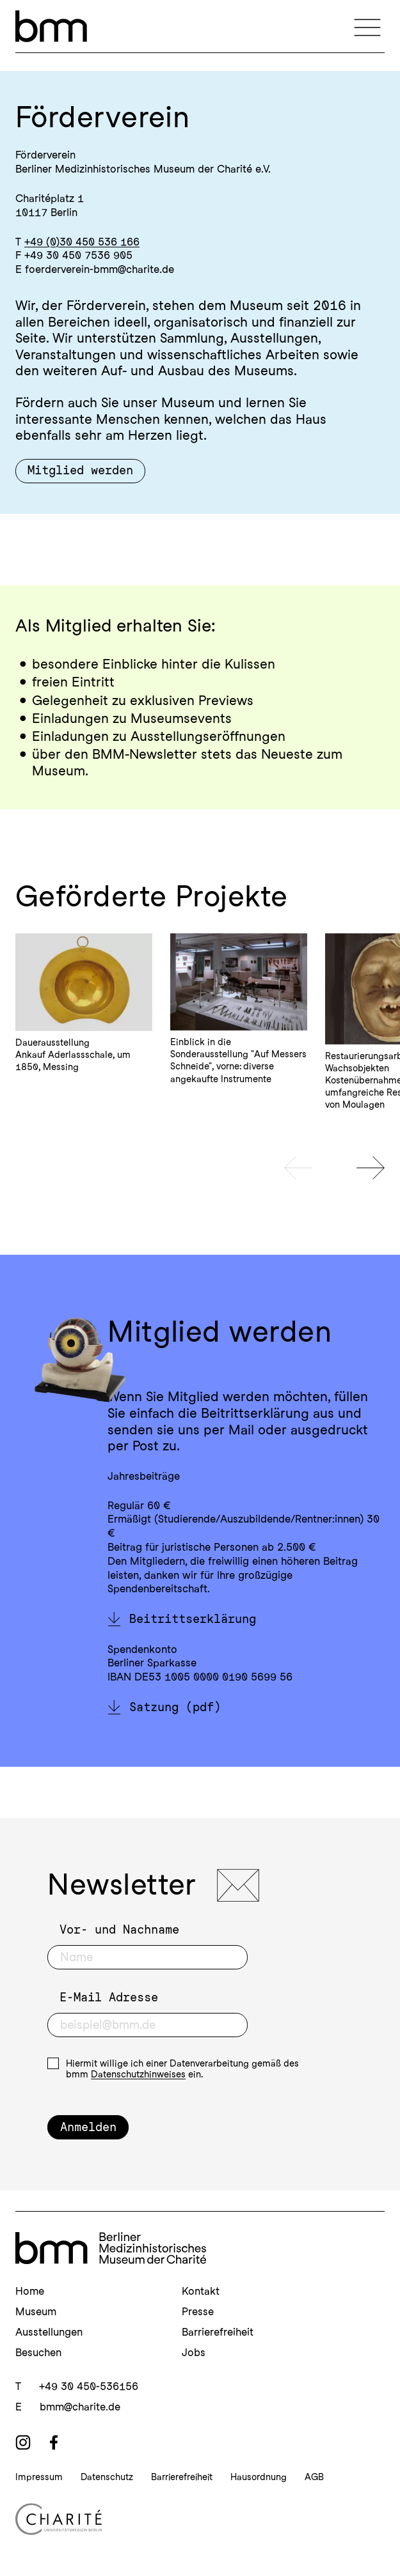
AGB (314, 2476)
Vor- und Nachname (119, 1929)
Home (29, 2291)
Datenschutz (107, 2476)
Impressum (39, 2476)
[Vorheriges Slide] (298, 1167)
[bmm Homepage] (110, 2248)
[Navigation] (367, 26)
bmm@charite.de (80, 2406)
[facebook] (53, 2442)
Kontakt (201, 2291)
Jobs (193, 2352)
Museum (35, 2311)
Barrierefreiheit (217, 2331)
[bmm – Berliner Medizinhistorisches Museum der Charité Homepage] (51, 26)
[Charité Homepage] (200, 2519)
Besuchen (38, 2352)
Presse (198, 2311)
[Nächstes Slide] (370, 1167)
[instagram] (23, 2442)
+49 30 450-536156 (88, 2386)
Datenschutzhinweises (138, 2073)
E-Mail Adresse (109, 1997)
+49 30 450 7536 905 (78, 255)
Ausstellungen (49, 2331)
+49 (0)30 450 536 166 (82, 241)
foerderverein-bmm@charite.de (99, 269)
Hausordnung (258, 2476)
